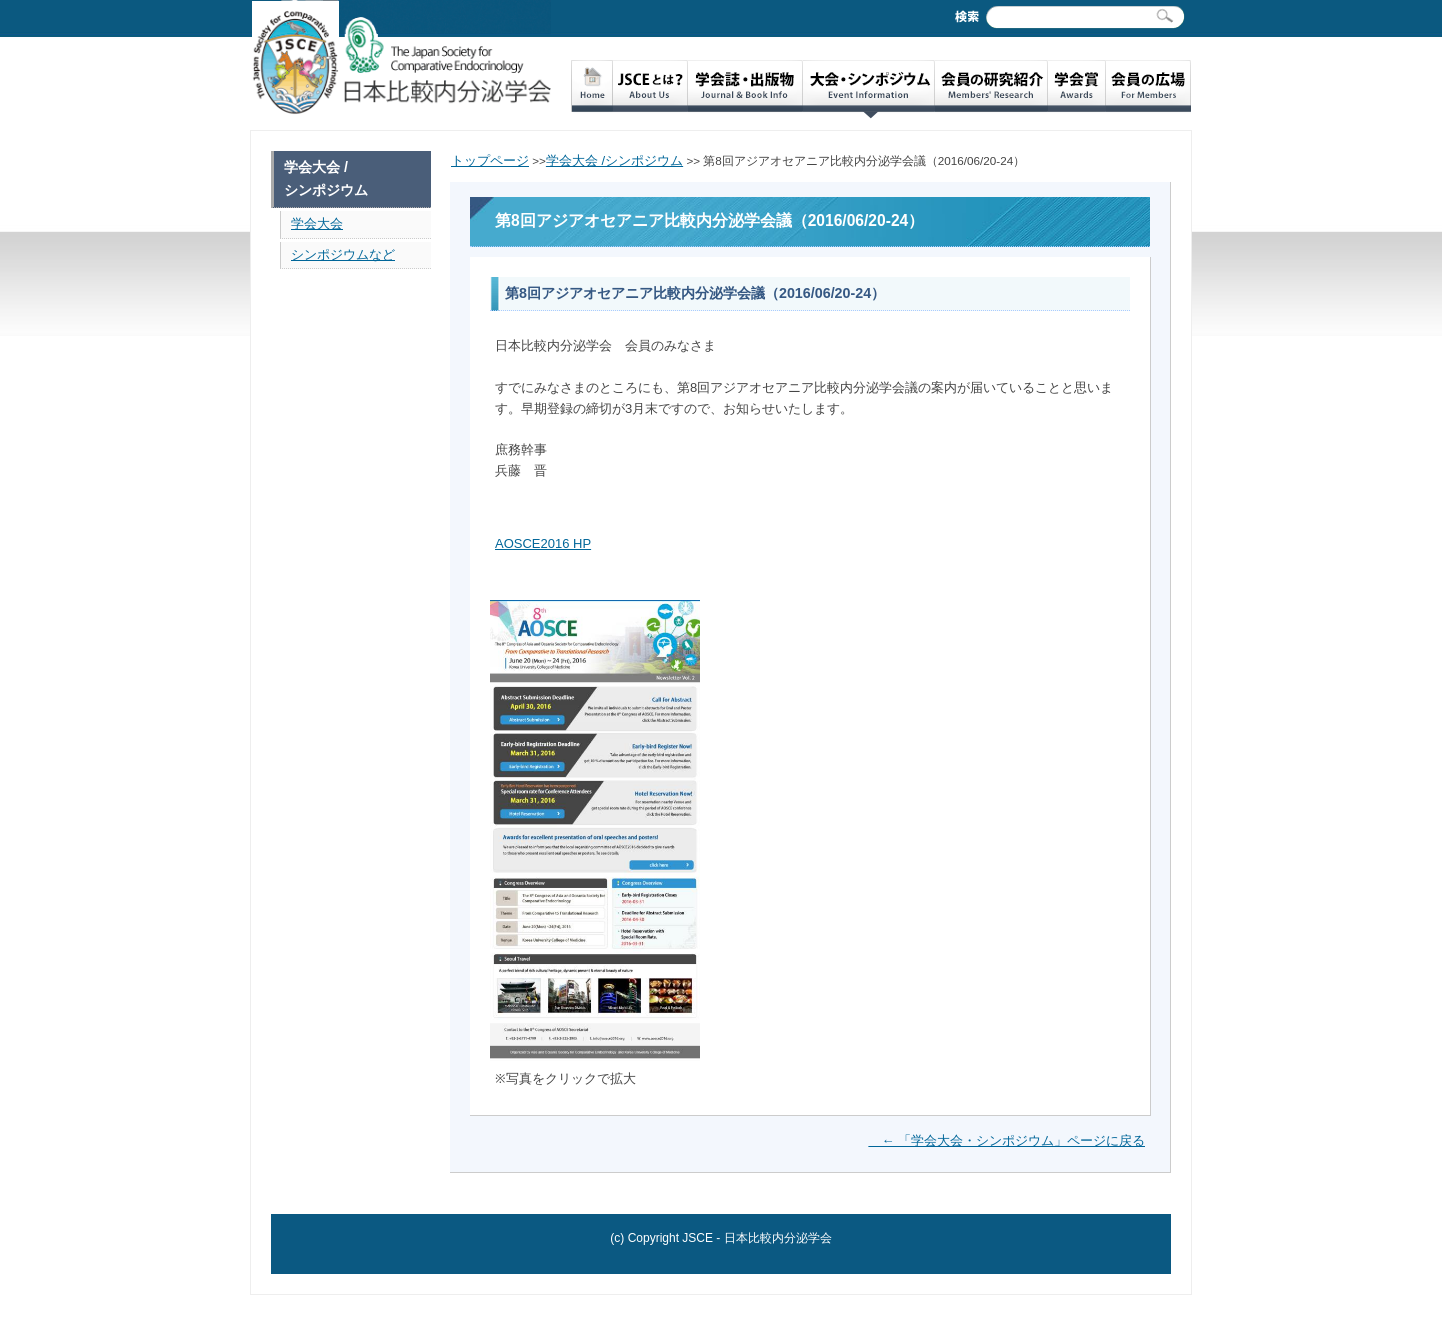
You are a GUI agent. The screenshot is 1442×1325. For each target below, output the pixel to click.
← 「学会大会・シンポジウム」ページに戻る (1006, 1140)
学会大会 (317, 223)
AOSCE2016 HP (543, 543)
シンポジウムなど (343, 254)
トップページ (490, 160)
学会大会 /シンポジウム (614, 160)
